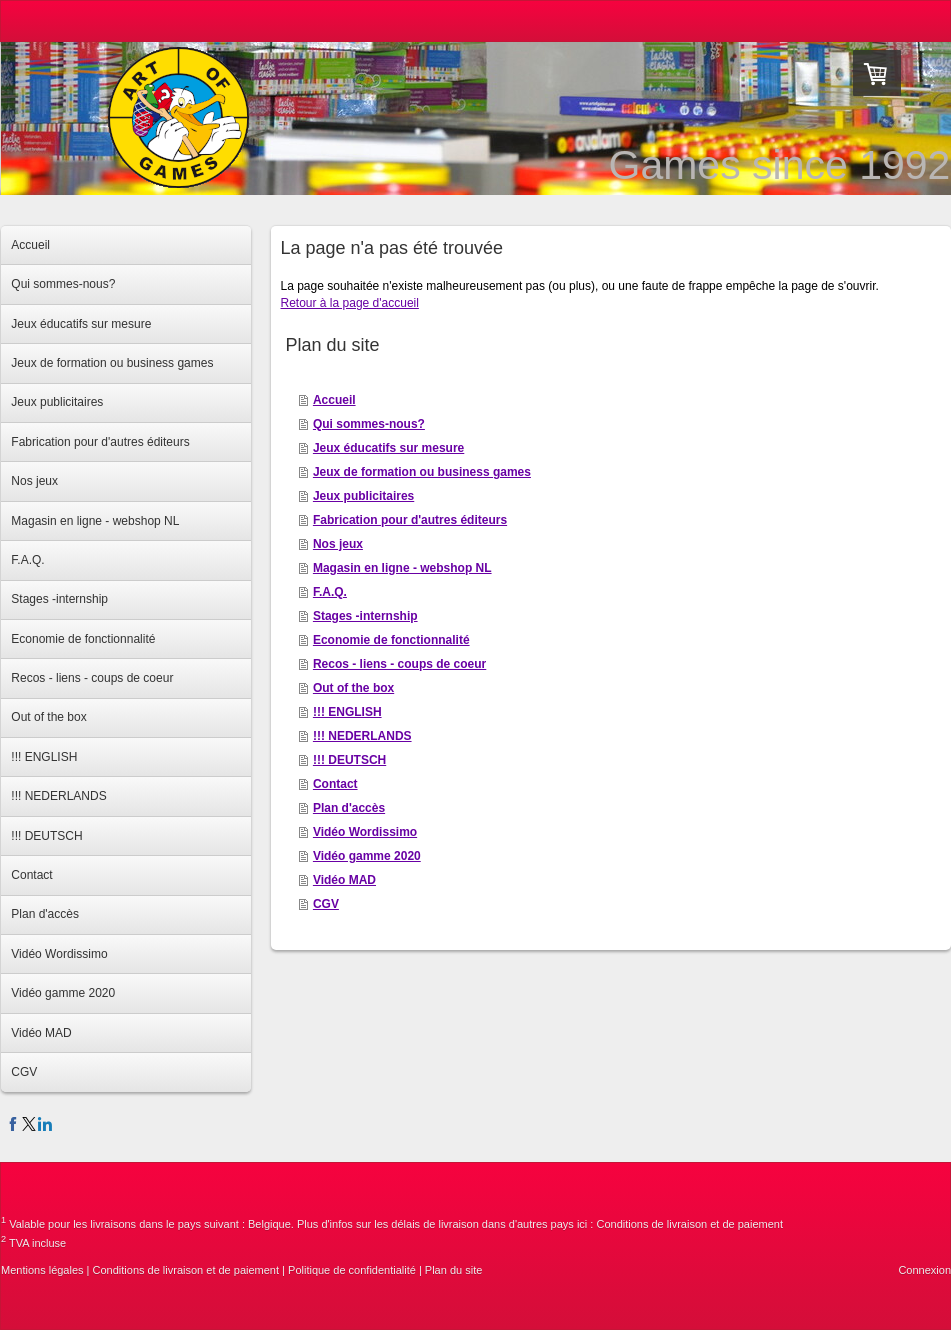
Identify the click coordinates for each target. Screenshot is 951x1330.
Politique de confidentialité (352, 1270)
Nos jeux (338, 544)
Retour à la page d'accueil (350, 303)
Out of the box (353, 688)
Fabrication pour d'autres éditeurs (410, 520)
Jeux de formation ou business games (422, 472)
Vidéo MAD (344, 880)
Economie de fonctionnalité (391, 640)
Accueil (334, 400)
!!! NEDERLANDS (362, 736)
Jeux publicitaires (363, 496)
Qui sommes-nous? (369, 424)
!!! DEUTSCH (349, 760)
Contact (335, 784)
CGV (326, 904)
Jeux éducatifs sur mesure (388, 448)
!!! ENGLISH (347, 712)
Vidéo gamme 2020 (367, 856)
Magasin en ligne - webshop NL (402, 568)
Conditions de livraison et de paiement (689, 1224)
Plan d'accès (349, 808)
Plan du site (453, 1270)
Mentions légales (42, 1270)
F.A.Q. (330, 592)
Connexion (924, 1270)
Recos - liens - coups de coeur (399, 664)
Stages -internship (365, 616)
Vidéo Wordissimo (365, 832)
